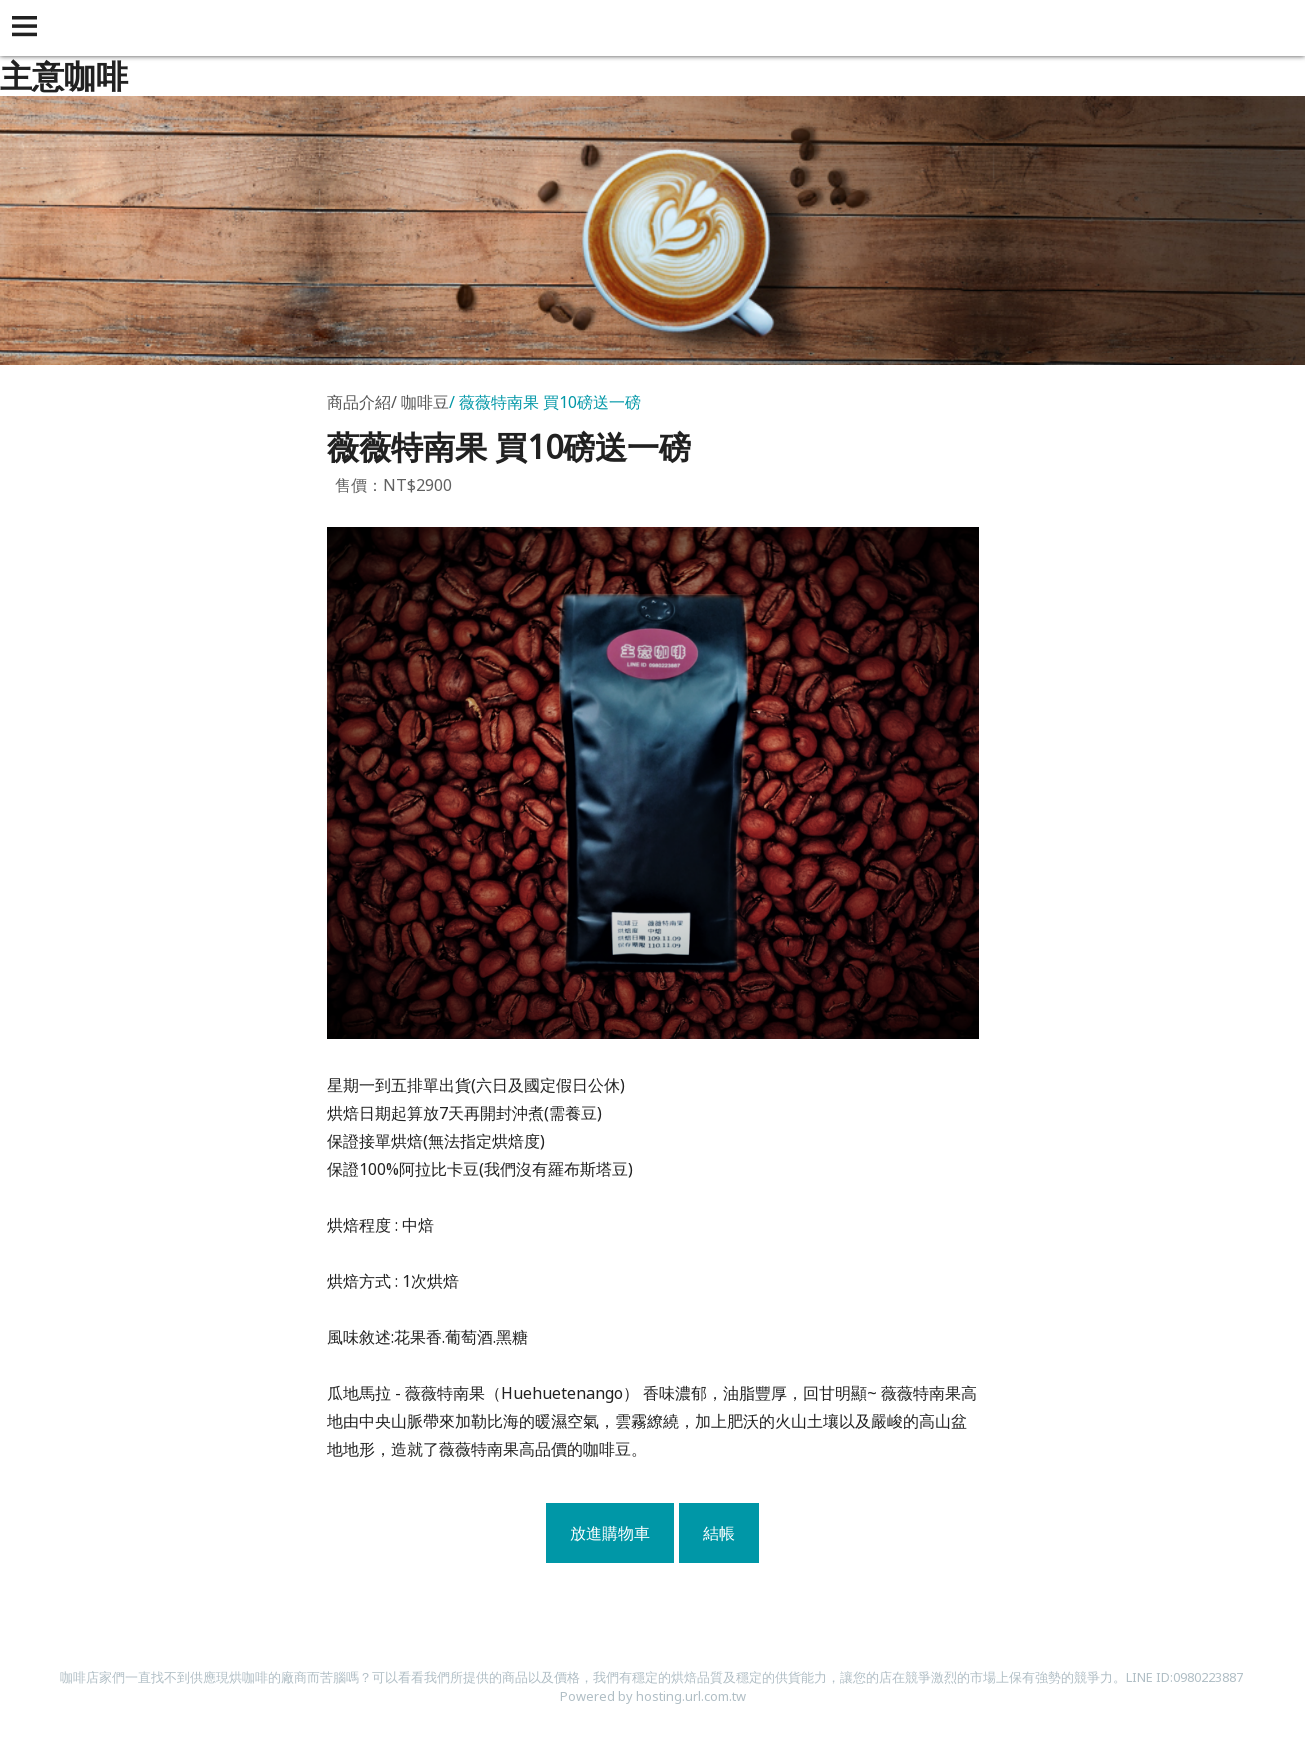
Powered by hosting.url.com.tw (653, 1696)
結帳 (719, 1533)
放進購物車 (610, 1533)
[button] (28, 28)
